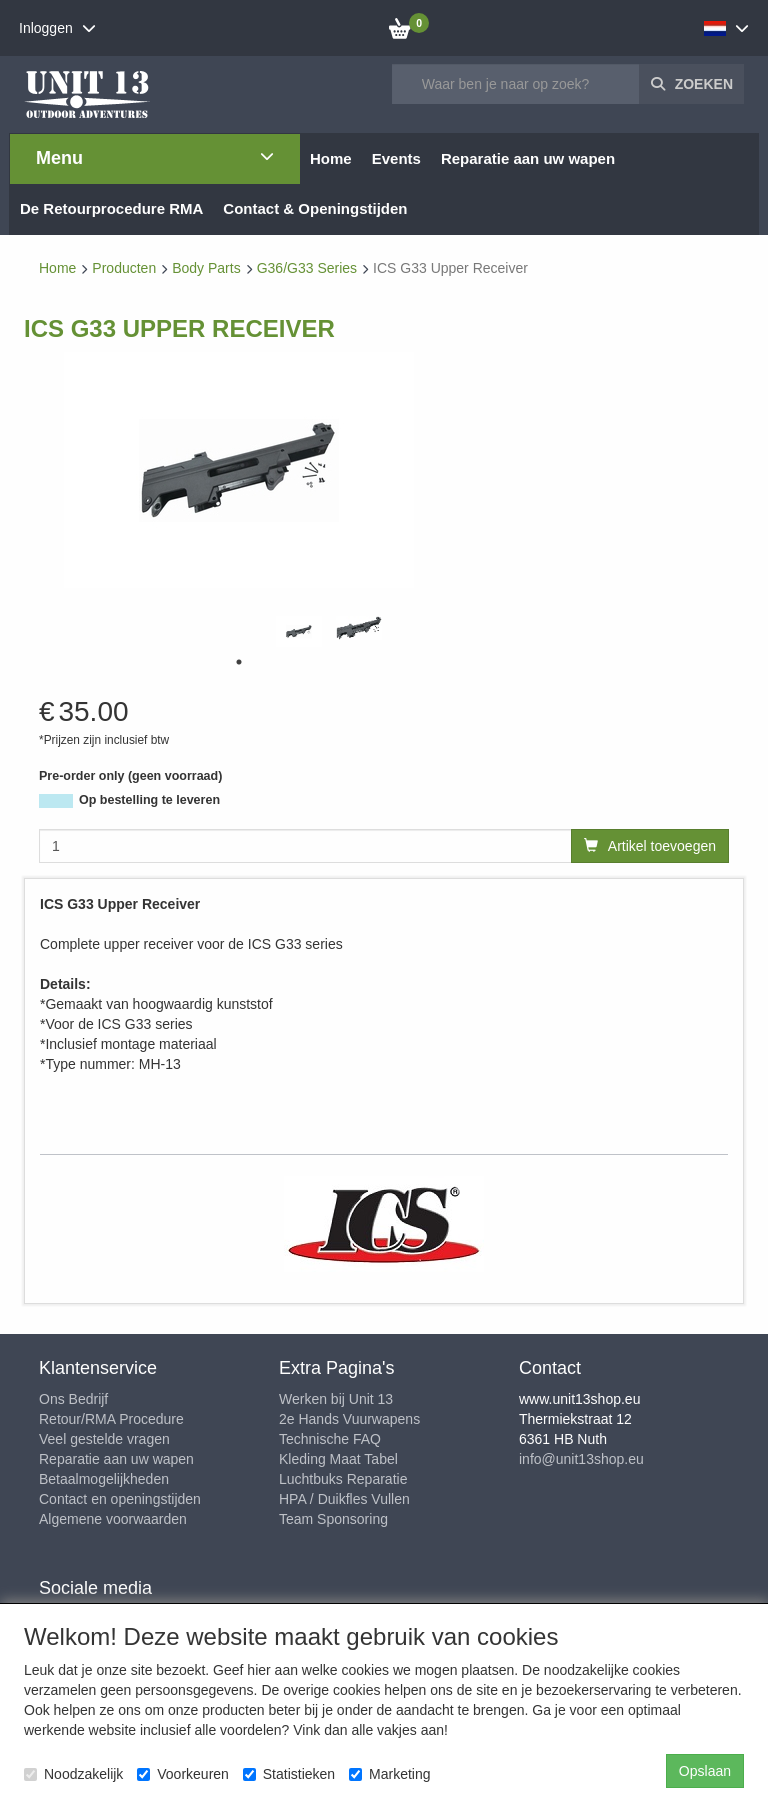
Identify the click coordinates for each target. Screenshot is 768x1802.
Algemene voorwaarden (113, 1519)
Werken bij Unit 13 (336, 1399)
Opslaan (705, 1771)
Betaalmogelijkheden (104, 1479)
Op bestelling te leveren (149, 800)
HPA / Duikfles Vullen (344, 1499)
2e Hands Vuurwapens (349, 1419)
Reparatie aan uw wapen (116, 1459)
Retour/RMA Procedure (111, 1419)
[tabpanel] (299, 631)
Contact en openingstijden (120, 1499)
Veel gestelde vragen (104, 1439)
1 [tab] (239, 662)
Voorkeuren (183, 1774)
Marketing (389, 1774)
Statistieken (289, 1774)
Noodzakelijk (73, 1774)
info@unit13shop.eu (581, 1459)
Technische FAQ (330, 1439)
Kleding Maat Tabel (338, 1459)
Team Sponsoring (333, 1519)
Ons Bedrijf (73, 1399)
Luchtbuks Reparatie (343, 1479)
